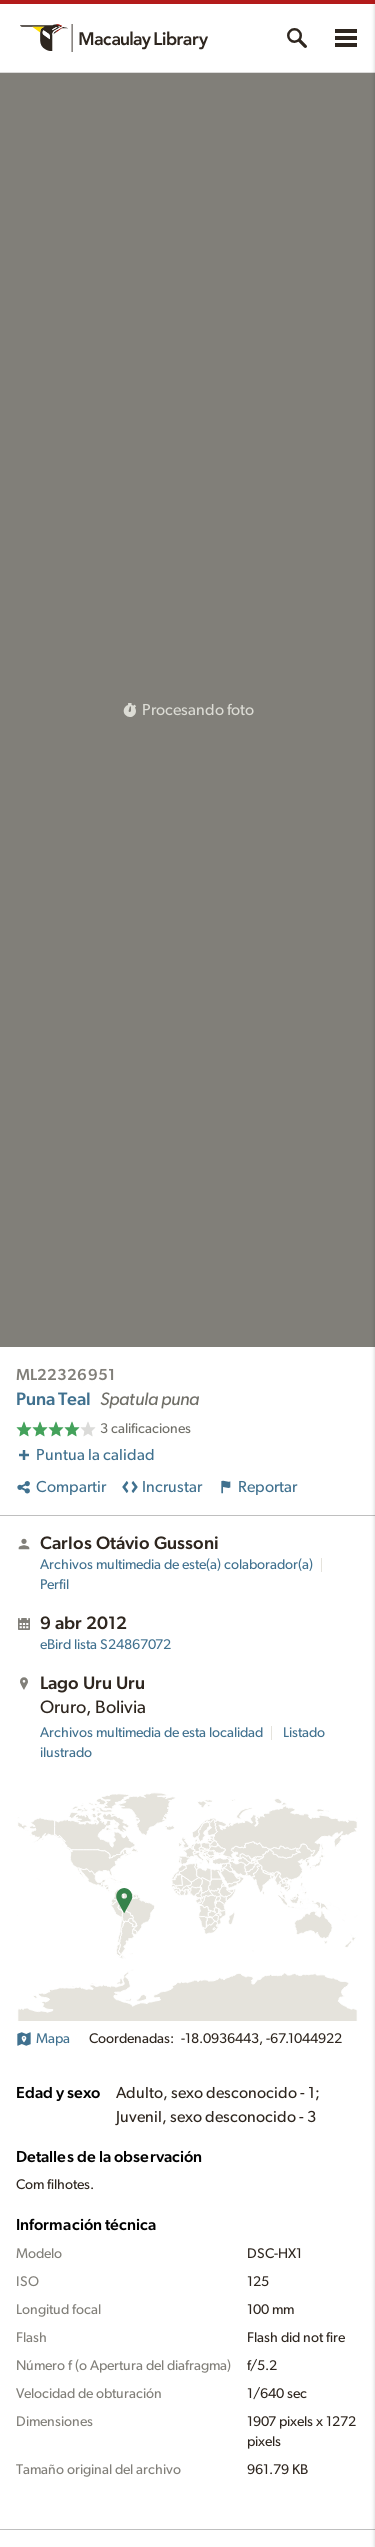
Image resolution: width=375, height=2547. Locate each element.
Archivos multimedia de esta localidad (151, 1733)
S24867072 (105, 1645)
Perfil (54, 1585)
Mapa (43, 2039)
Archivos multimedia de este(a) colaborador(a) (176, 1565)
